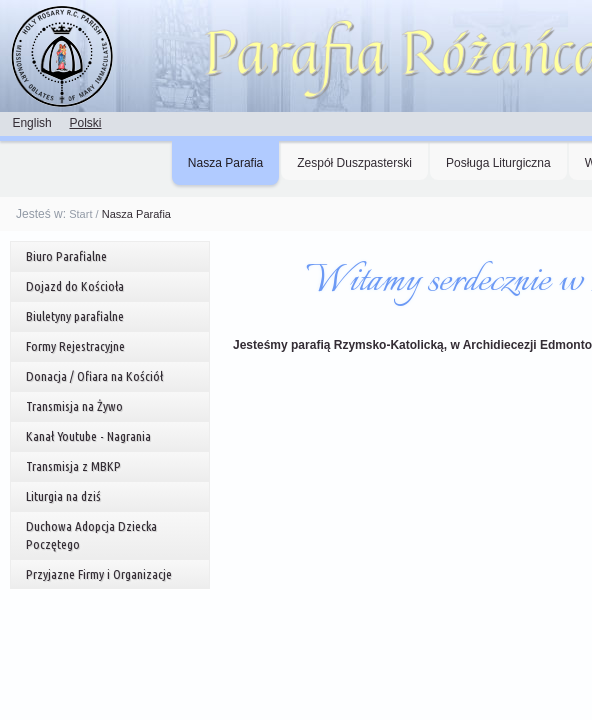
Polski (85, 123)
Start (80, 214)
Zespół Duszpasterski (354, 163)
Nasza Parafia (225, 163)
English (31, 123)
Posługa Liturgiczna (498, 163)
